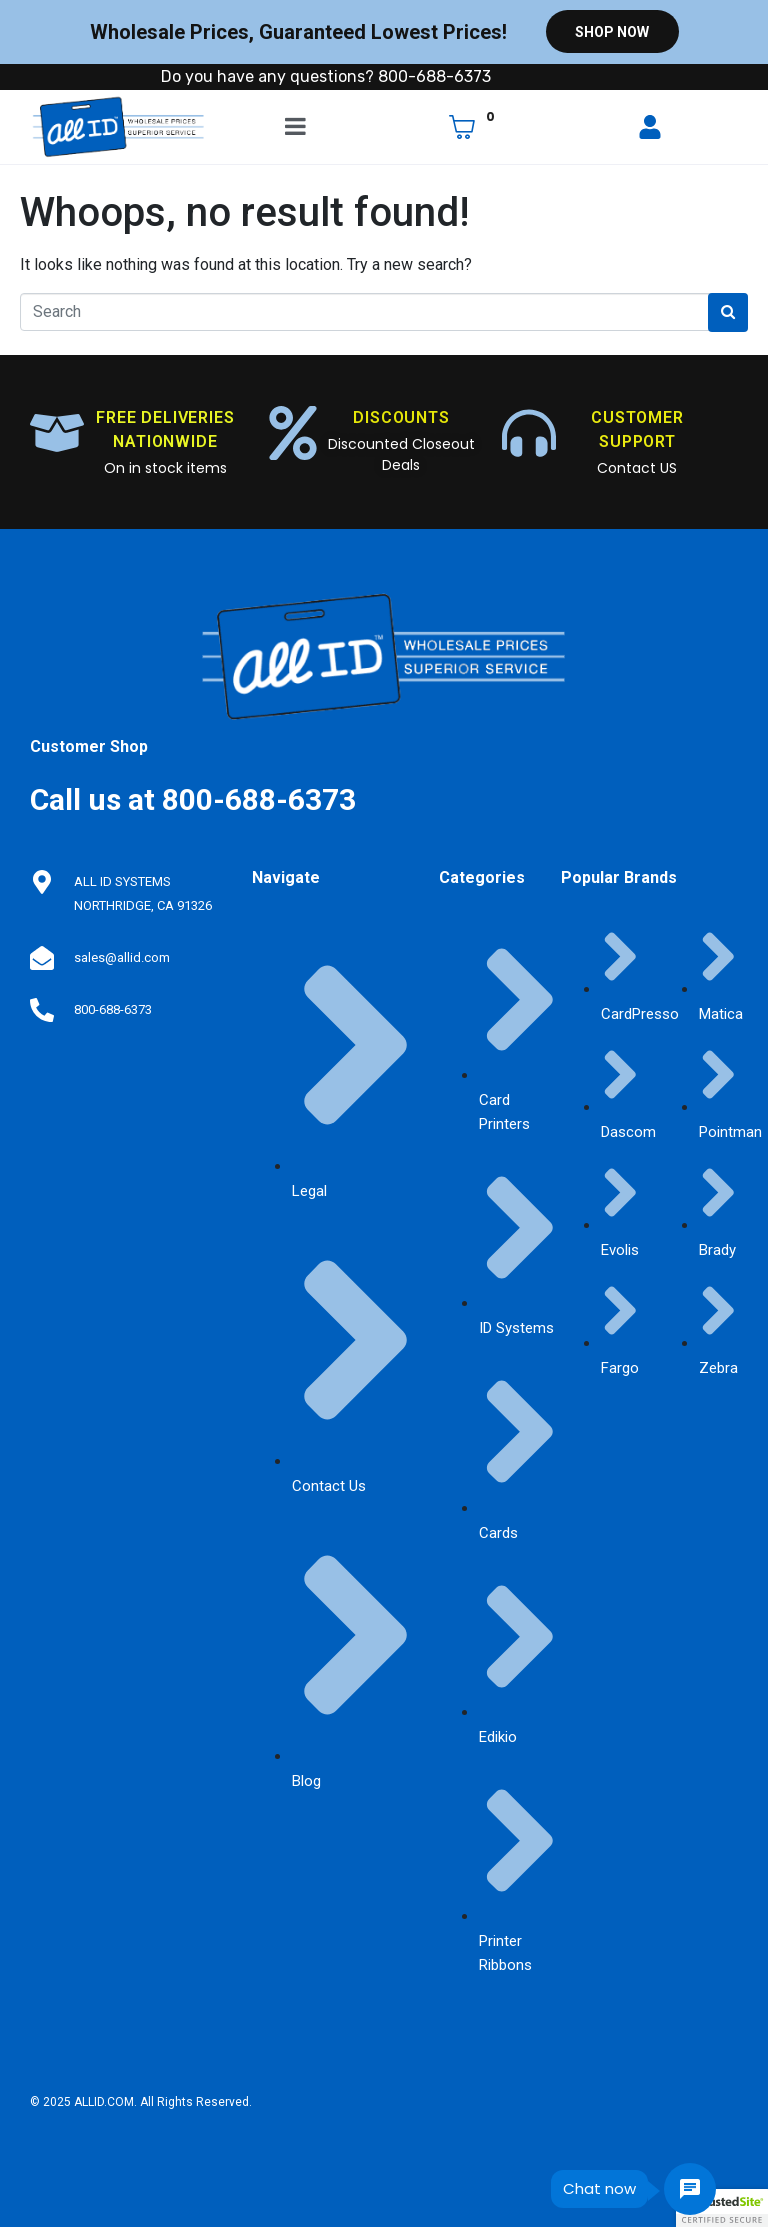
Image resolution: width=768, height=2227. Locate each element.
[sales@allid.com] (42, 958)
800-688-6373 (113, 1009)
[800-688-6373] (42, 1010)
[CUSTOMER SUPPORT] (529, 433)
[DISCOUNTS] (293, 433)
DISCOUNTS (401, 417)
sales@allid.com (122, 957)
